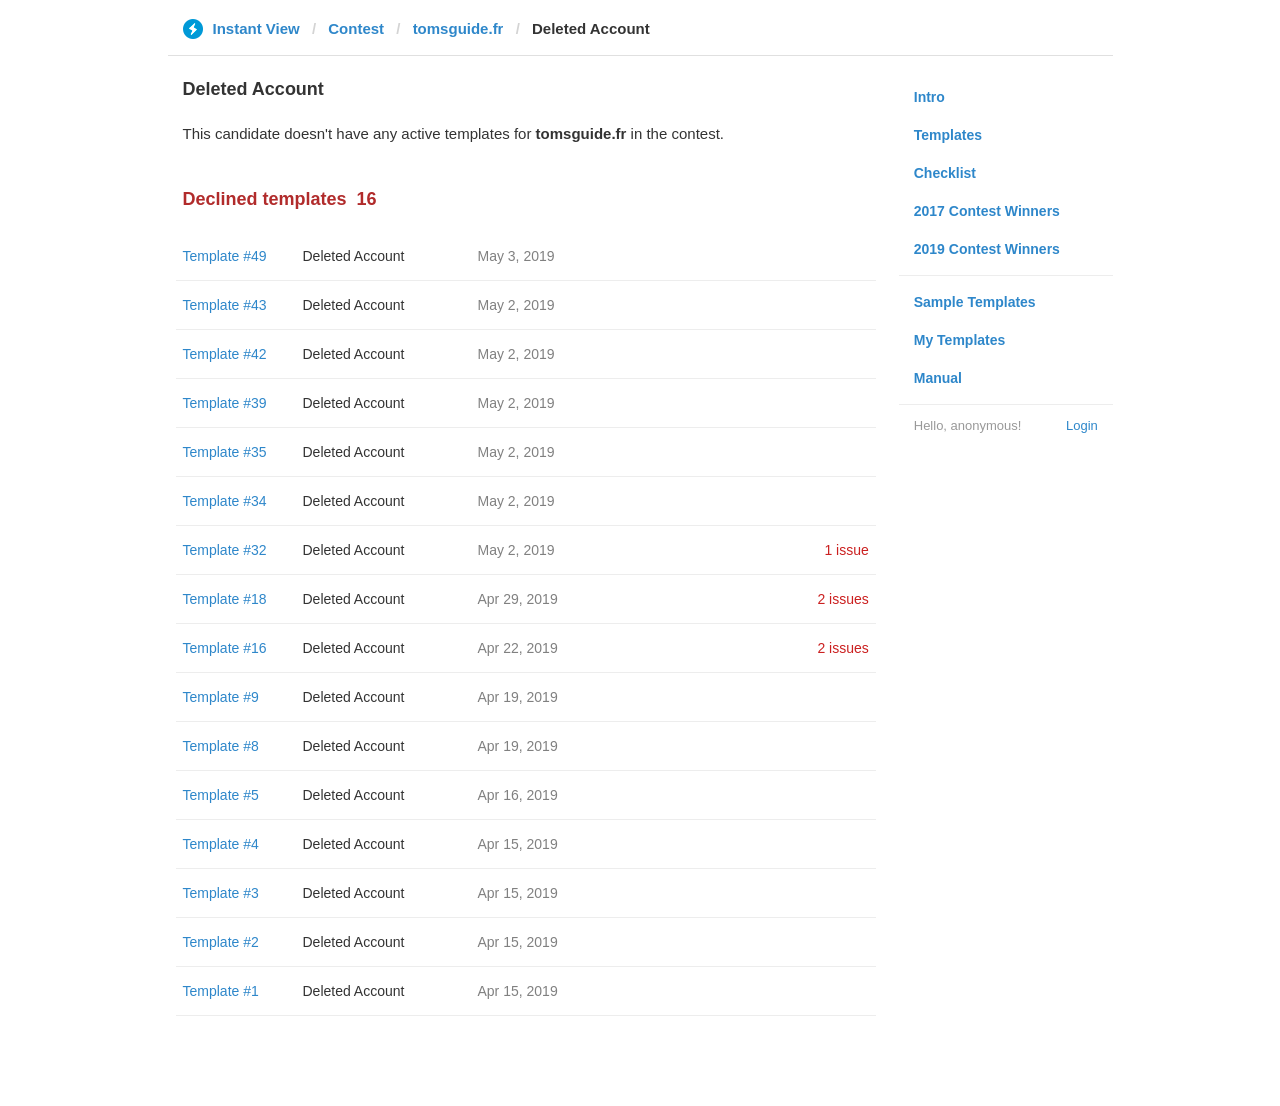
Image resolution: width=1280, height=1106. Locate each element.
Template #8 (221, 746)
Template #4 (221, 844)
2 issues (842, 599)
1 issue (846, 550)
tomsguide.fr (458, 28)
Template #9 (221, 697)
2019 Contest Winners (987, 249)
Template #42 (225, 354)
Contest (356, 28)
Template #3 (221, 893)
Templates (948, 135)
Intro (929, 97)
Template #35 (225, 452)
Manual (938, 378)
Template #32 (225, 550)
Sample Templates (975, 302)
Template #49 (225, 256)
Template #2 (221, 942)
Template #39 (225, 403)
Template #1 (221, 991)
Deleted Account (354, 256)
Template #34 (225, 501)
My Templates (960, 340)
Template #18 (225, 599)
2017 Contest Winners (987, 211)
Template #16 (225, 648)
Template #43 (225, 305)
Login (1082, 425)
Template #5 (221, 795)
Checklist (945, 173)
